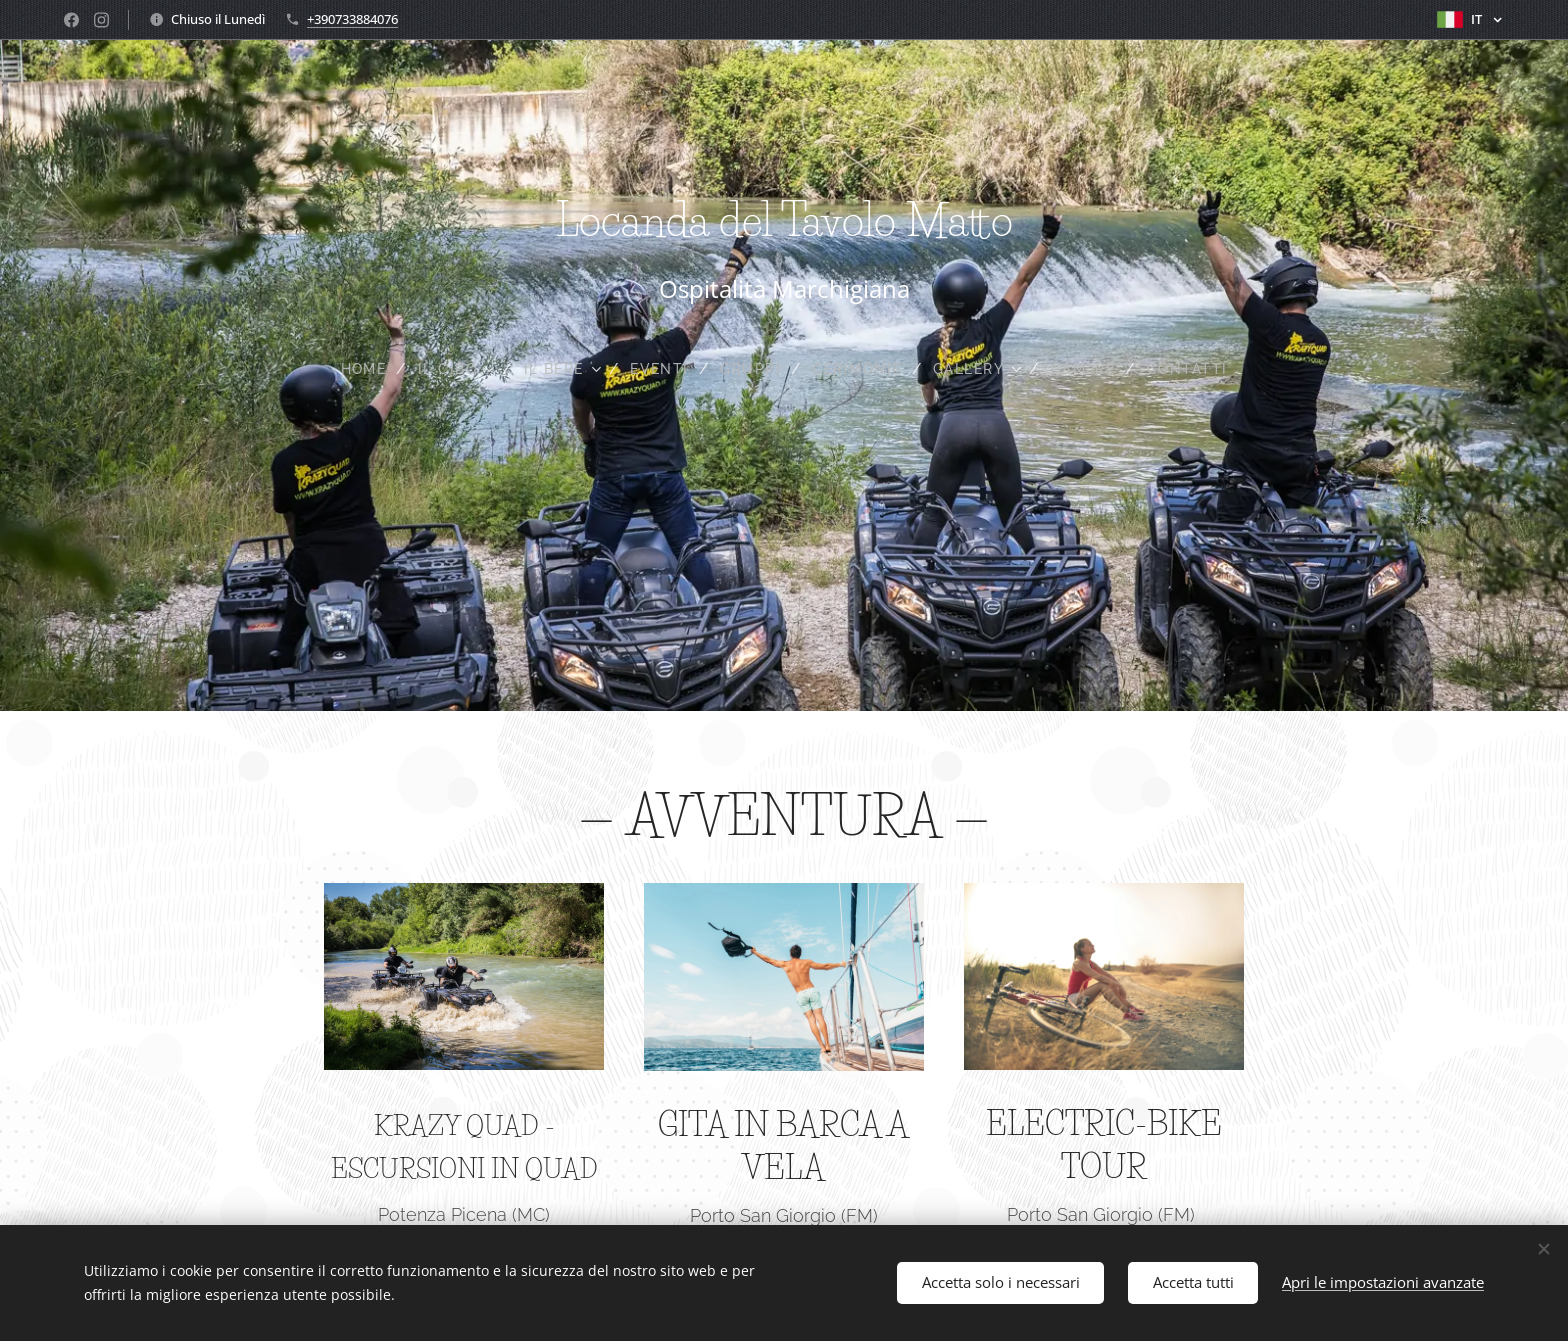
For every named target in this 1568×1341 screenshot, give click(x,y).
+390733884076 (352, 19)
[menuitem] (356, 369)
